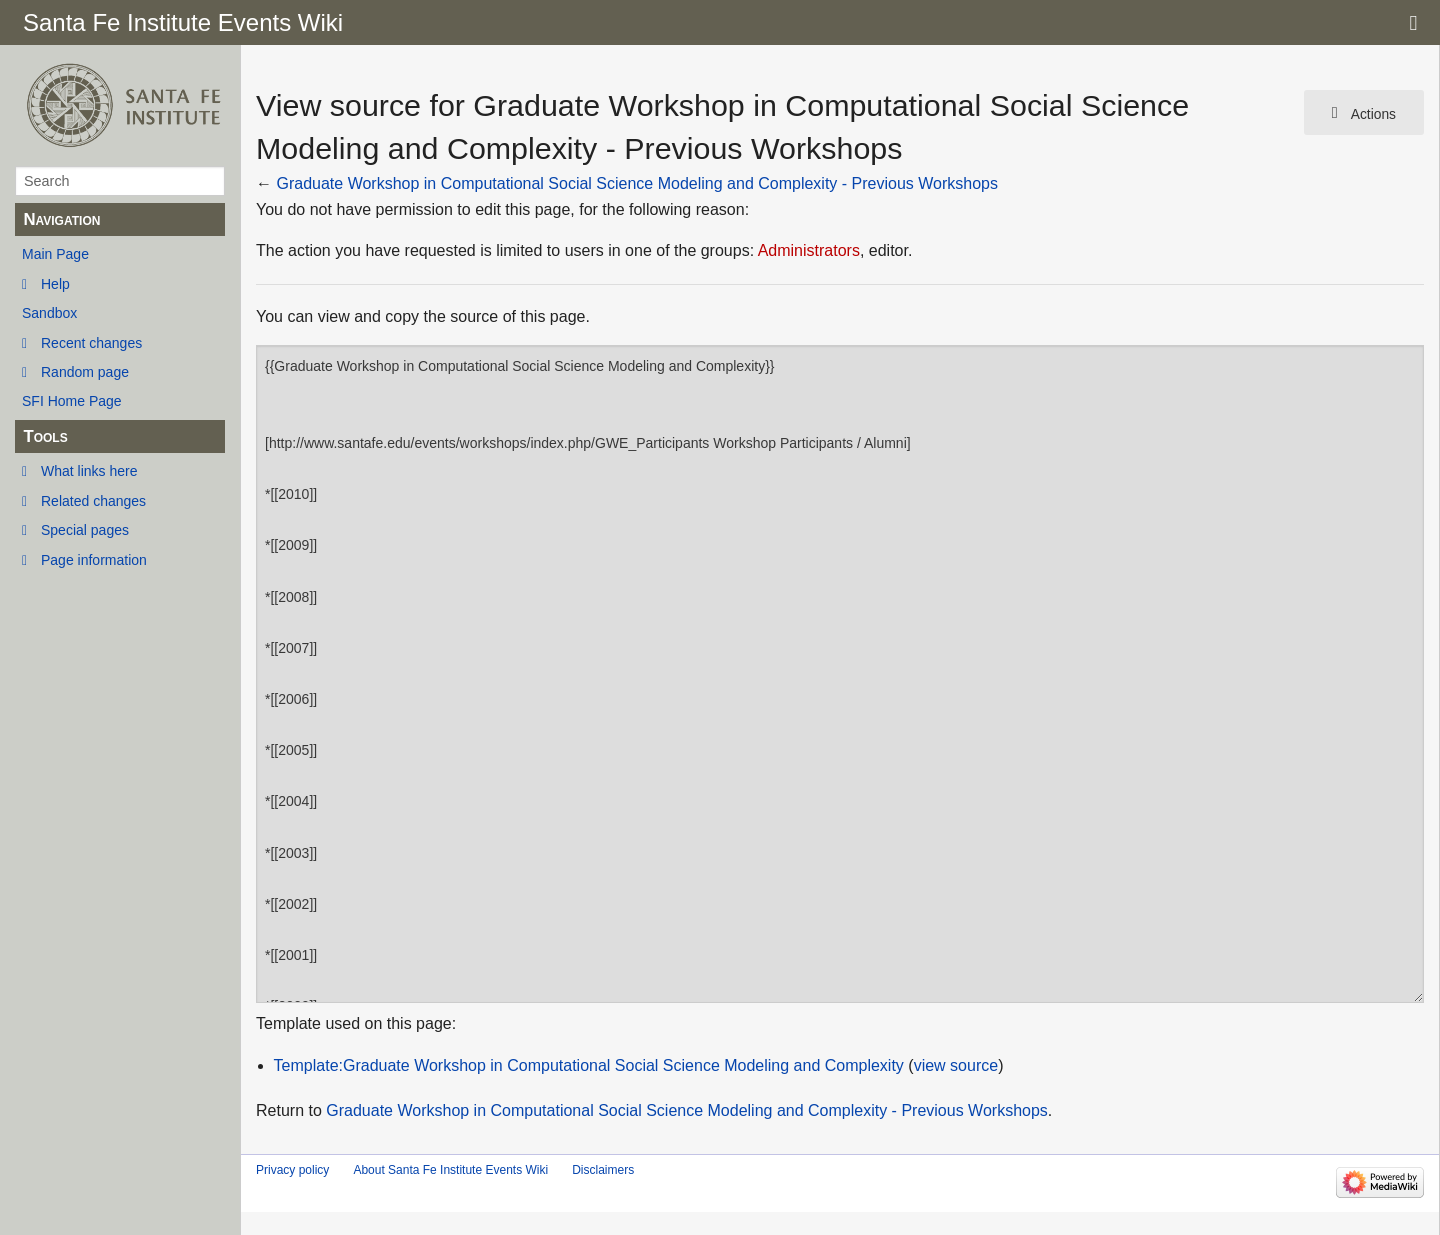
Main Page (55, 254)
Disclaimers (603, 1170)
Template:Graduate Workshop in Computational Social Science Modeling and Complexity (589, 1065)
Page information (94, 560)
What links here (89, 471)
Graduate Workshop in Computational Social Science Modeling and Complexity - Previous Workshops (637, 183)
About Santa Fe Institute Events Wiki (450, 1170)
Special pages (85, 530)
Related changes (93, 501)
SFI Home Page (72, 401)
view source (956, 1065)
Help (55, 284)
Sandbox (49, 313)
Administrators (809, 250)
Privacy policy (292, 1170)
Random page (85, 372)
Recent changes (91, 343)
